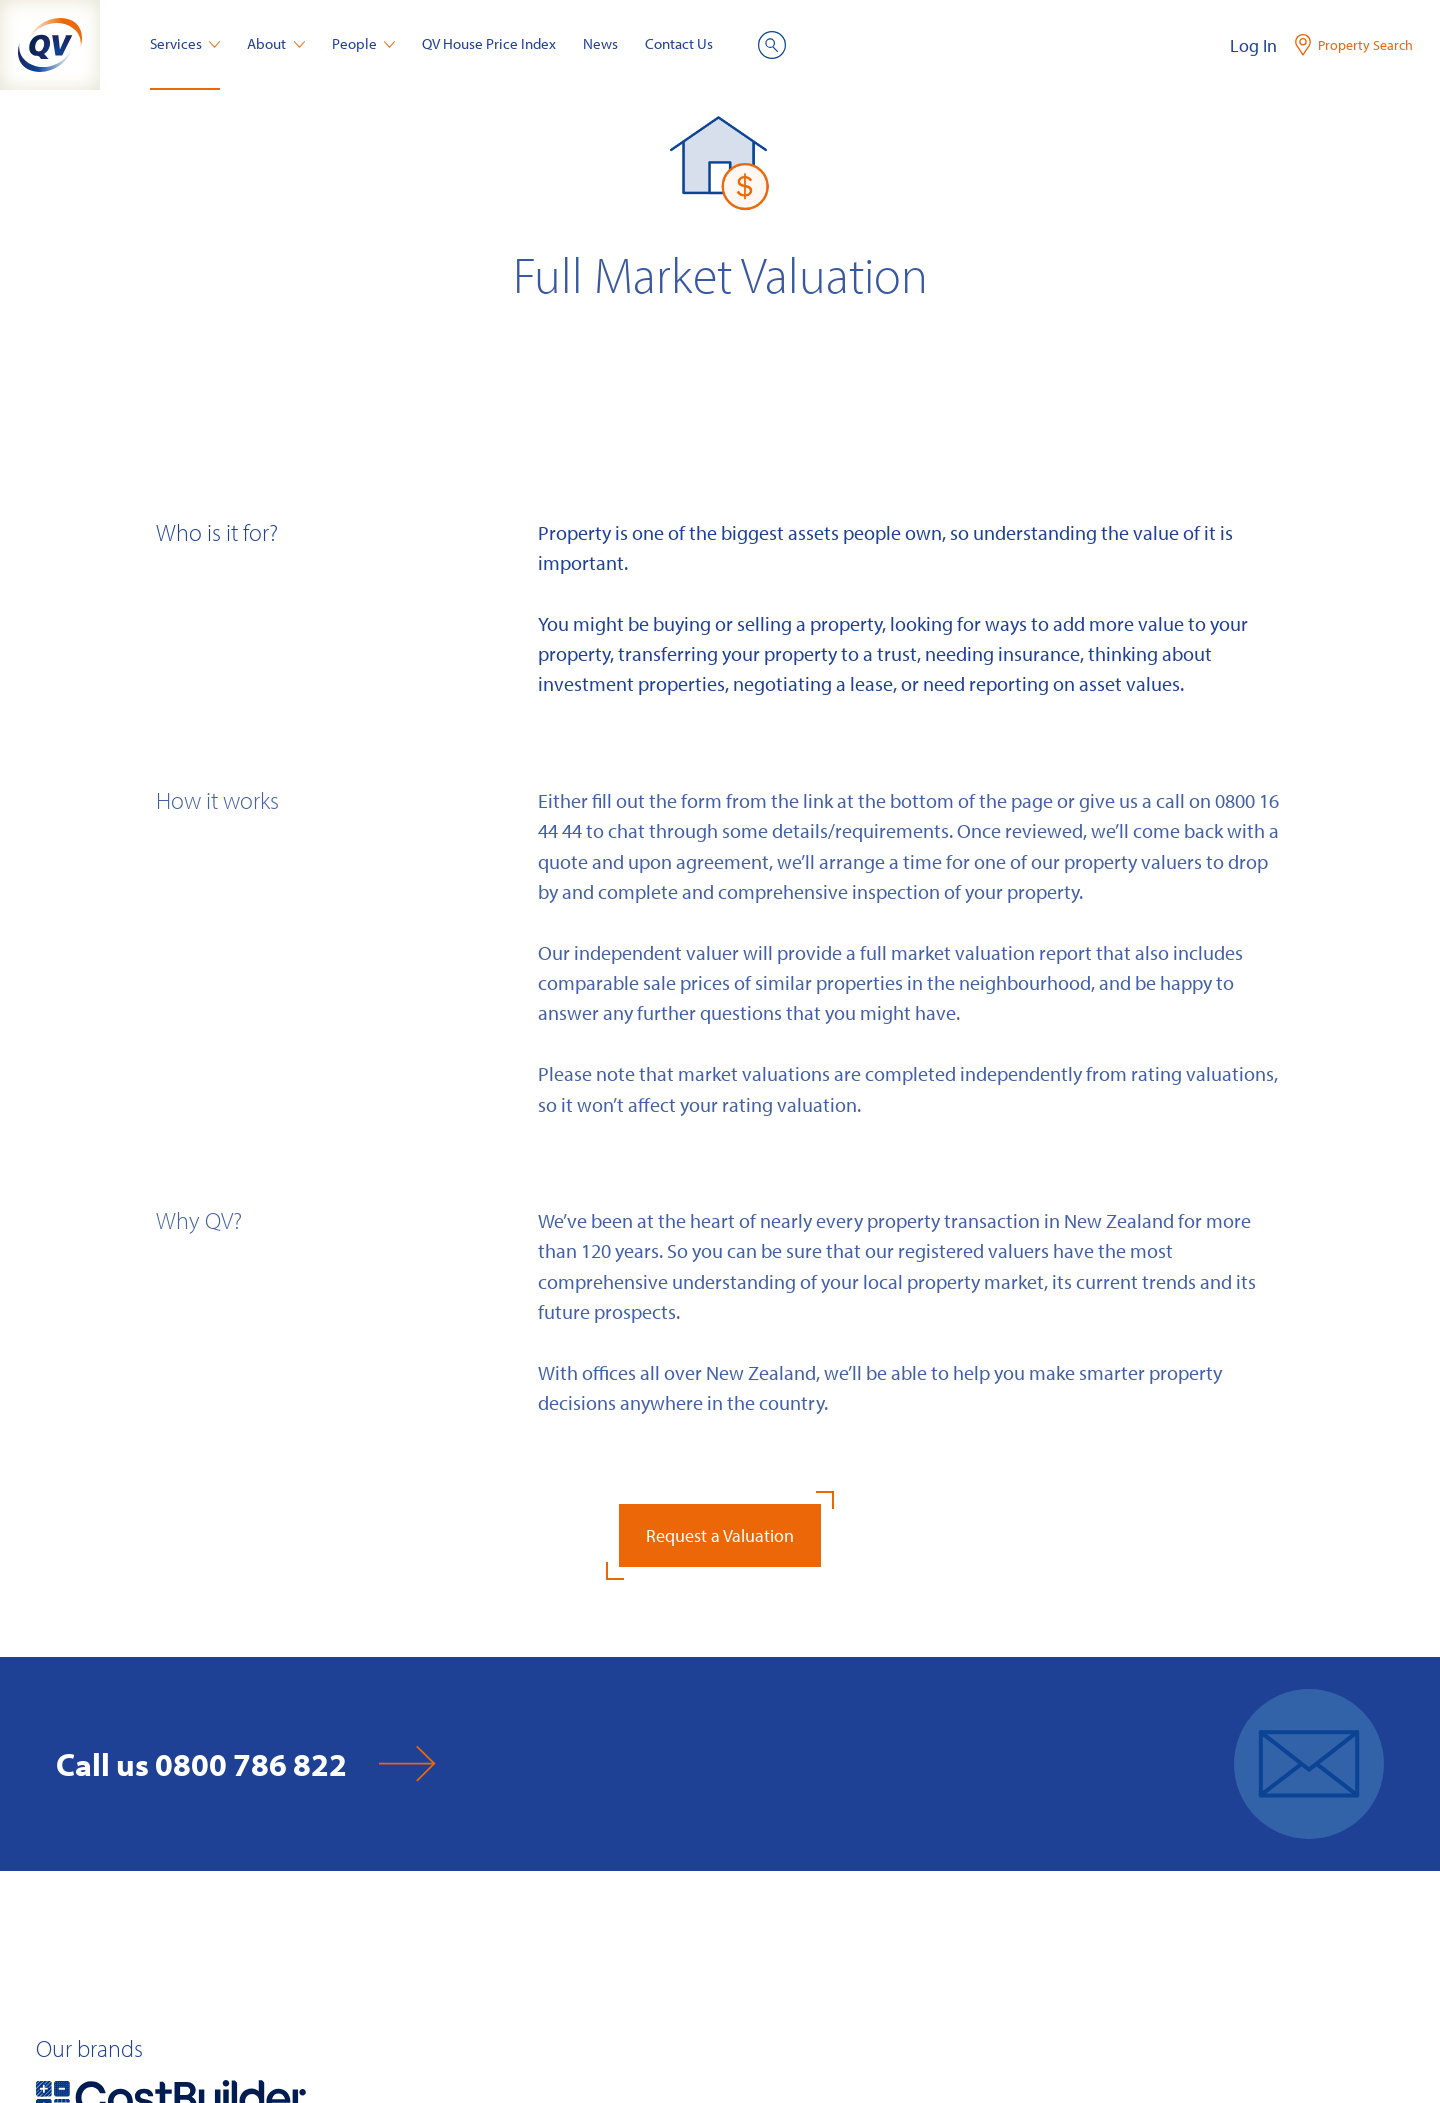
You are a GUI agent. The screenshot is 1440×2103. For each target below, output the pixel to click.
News (600, 43)
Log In (1253, 45)
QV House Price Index (489, 43)
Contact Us (679, 43)
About (276, 43)
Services (185, 43)
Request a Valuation (720, 1535)
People (364, 43)
